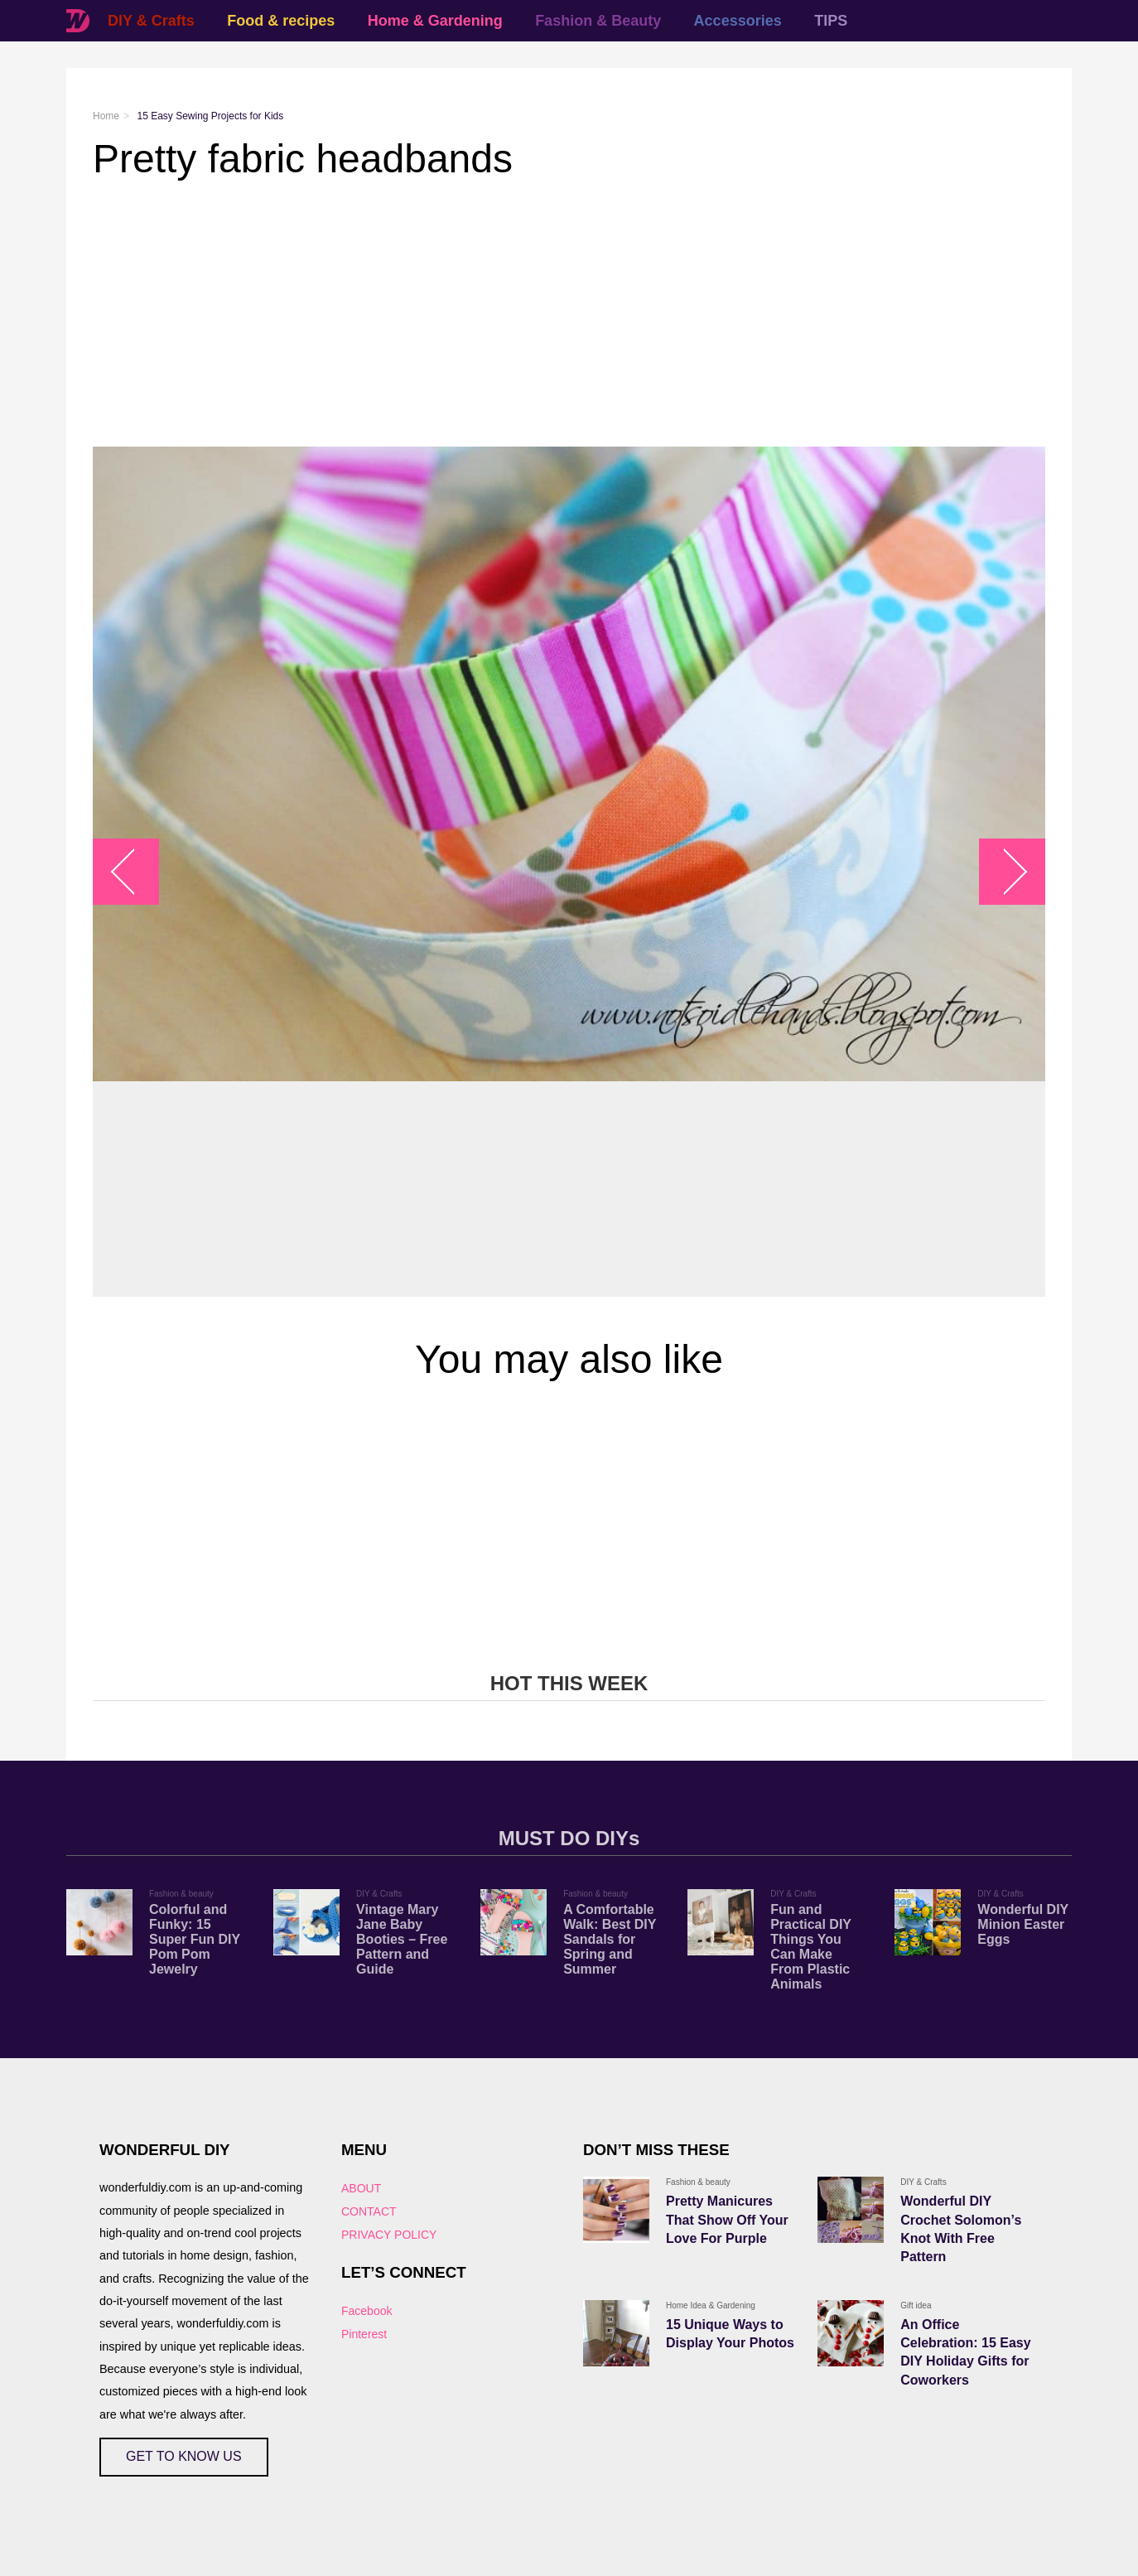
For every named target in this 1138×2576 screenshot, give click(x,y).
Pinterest (364, 2334)
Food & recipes (281, 20)
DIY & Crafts (151, 20)
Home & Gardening (435, 20)
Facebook (366, 2310)
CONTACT (369, 2211)
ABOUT (361, 2188)
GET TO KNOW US (184, 2456)
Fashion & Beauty (598, 20)
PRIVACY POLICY (388, 2234)
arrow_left (134, 872)
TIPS (830, 20)
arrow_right (1004, 872)
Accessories (738, 20)
